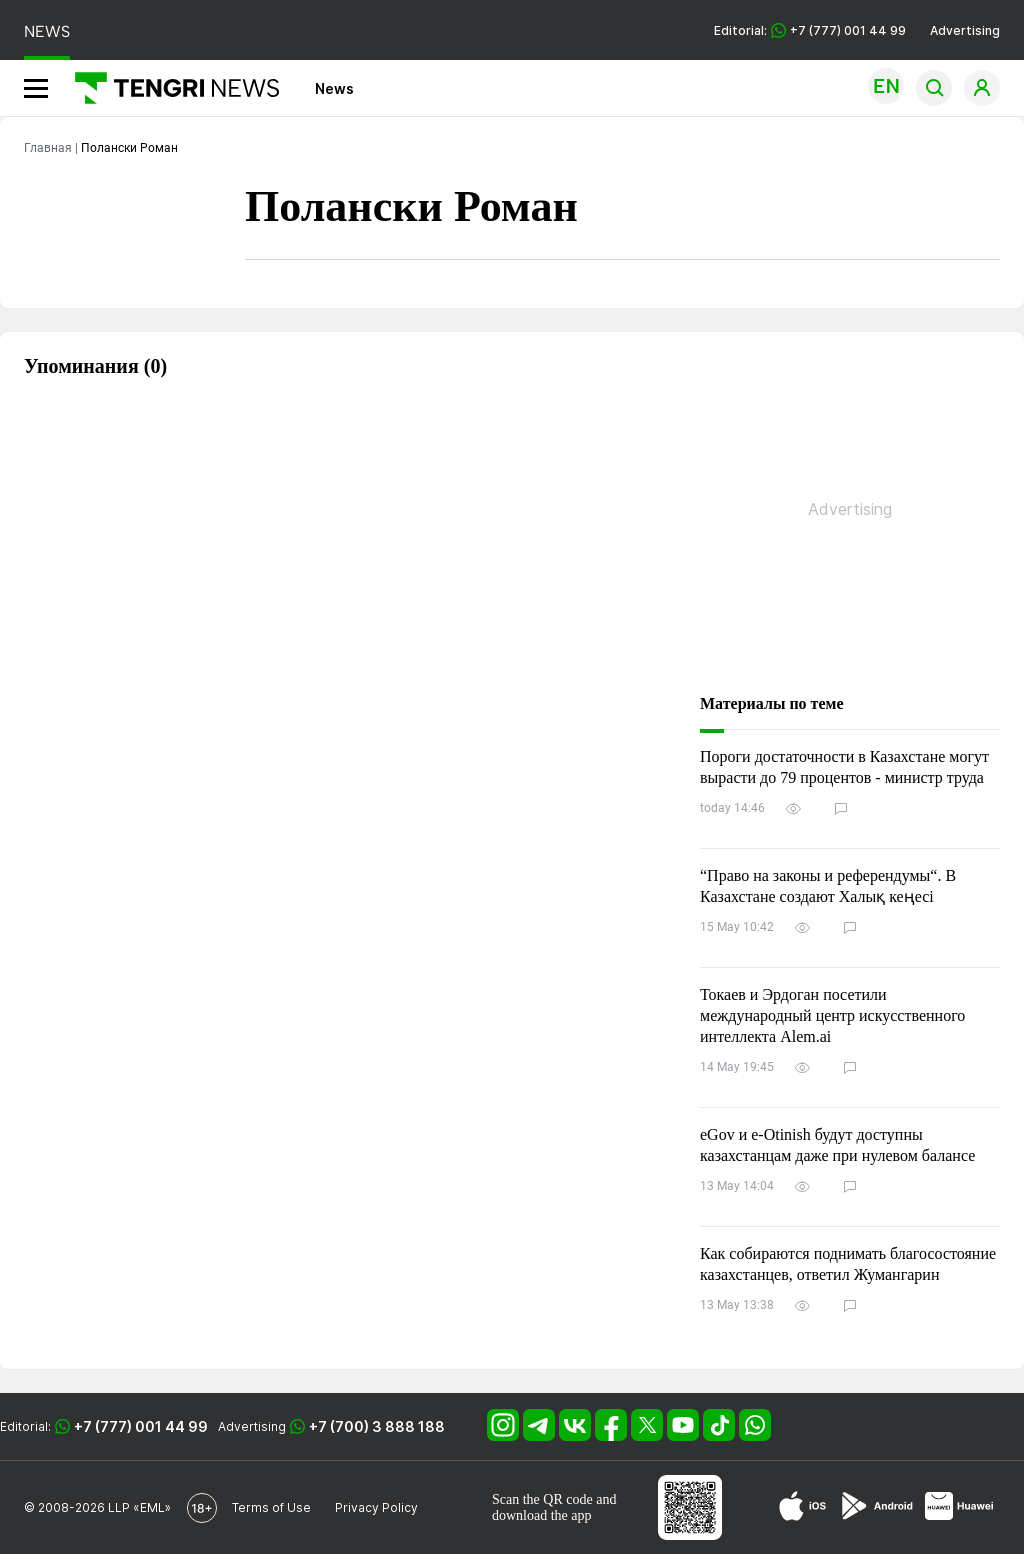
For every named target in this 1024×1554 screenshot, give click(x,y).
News (334, 88)
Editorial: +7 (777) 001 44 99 (810, 30)
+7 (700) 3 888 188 (377, 1426)
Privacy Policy (376, 1507)
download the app (542, 1515)
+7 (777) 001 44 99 (141, 1426)
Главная (48, 148)
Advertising (965, 30)
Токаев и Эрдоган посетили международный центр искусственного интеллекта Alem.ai (832, 1015)
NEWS (47, 31)
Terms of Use (271, 1507)
